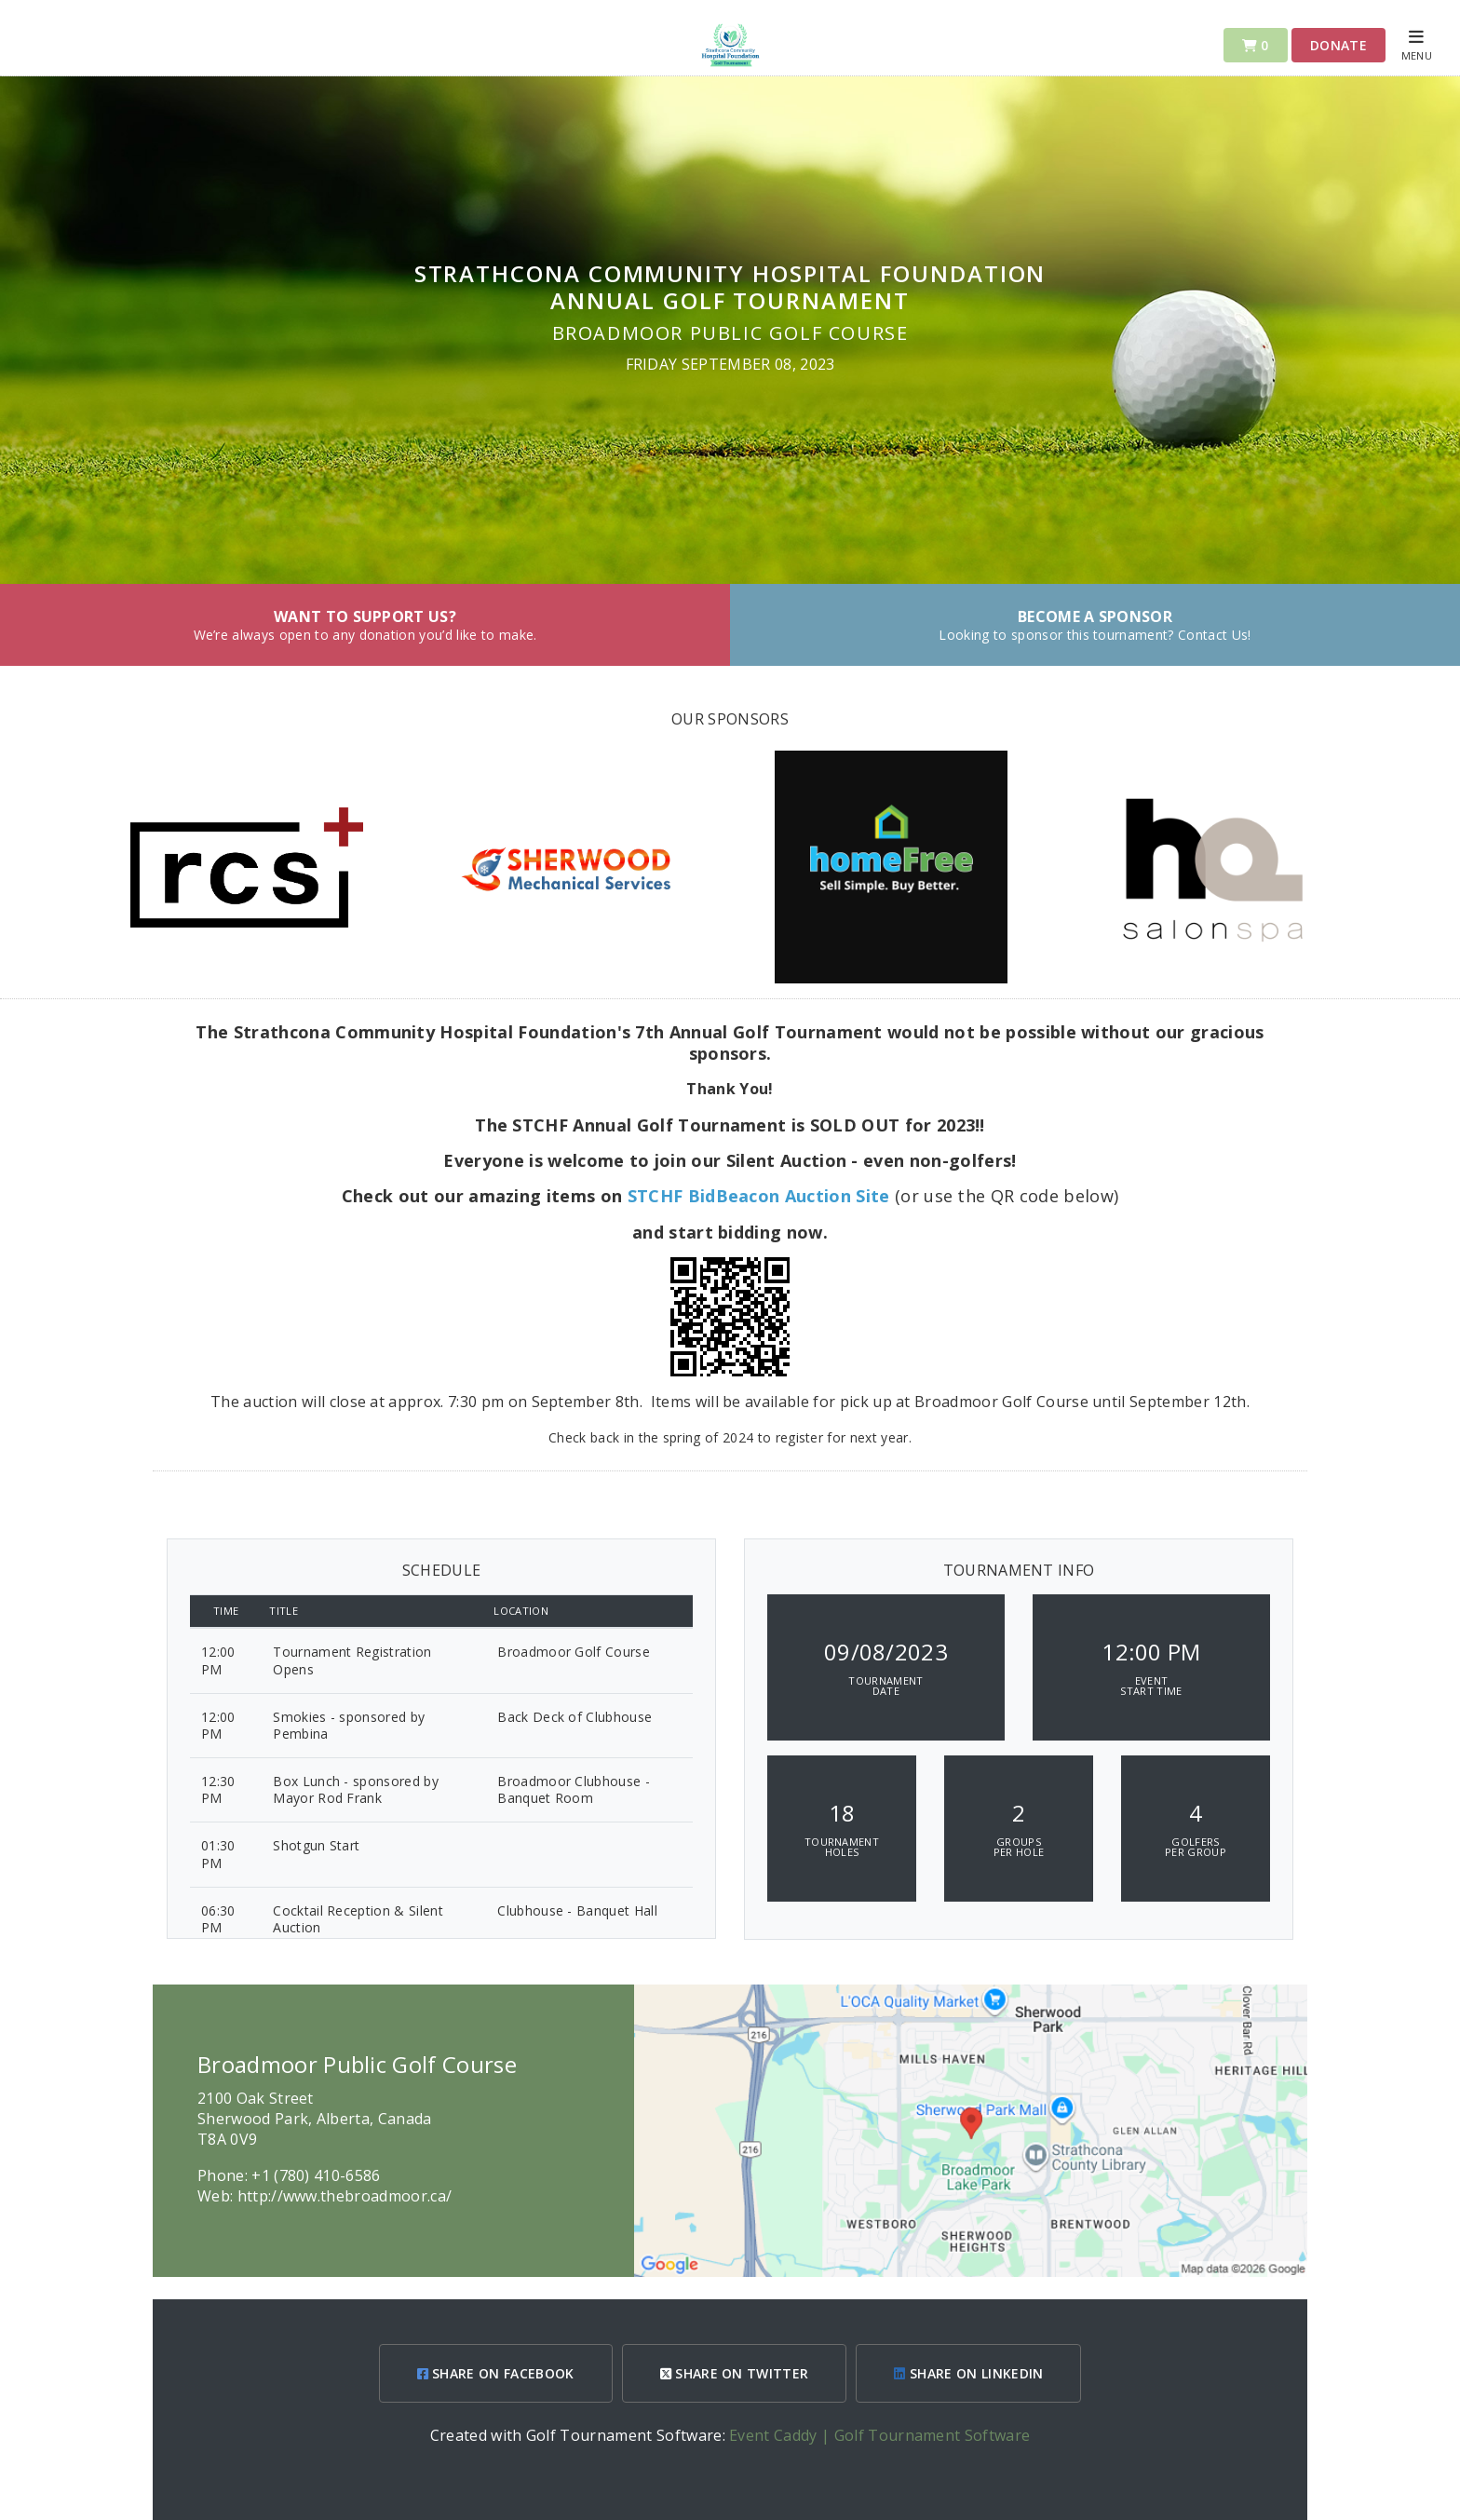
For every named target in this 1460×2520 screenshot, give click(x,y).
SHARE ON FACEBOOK (496, 2373)
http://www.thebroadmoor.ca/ (345, 2196)
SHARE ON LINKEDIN (968, 2373)
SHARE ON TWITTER (734, 2373)
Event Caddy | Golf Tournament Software (879, 2435)
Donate (1338, 45)
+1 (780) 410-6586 (315, 2175)
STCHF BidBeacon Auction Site (759, 1196)
